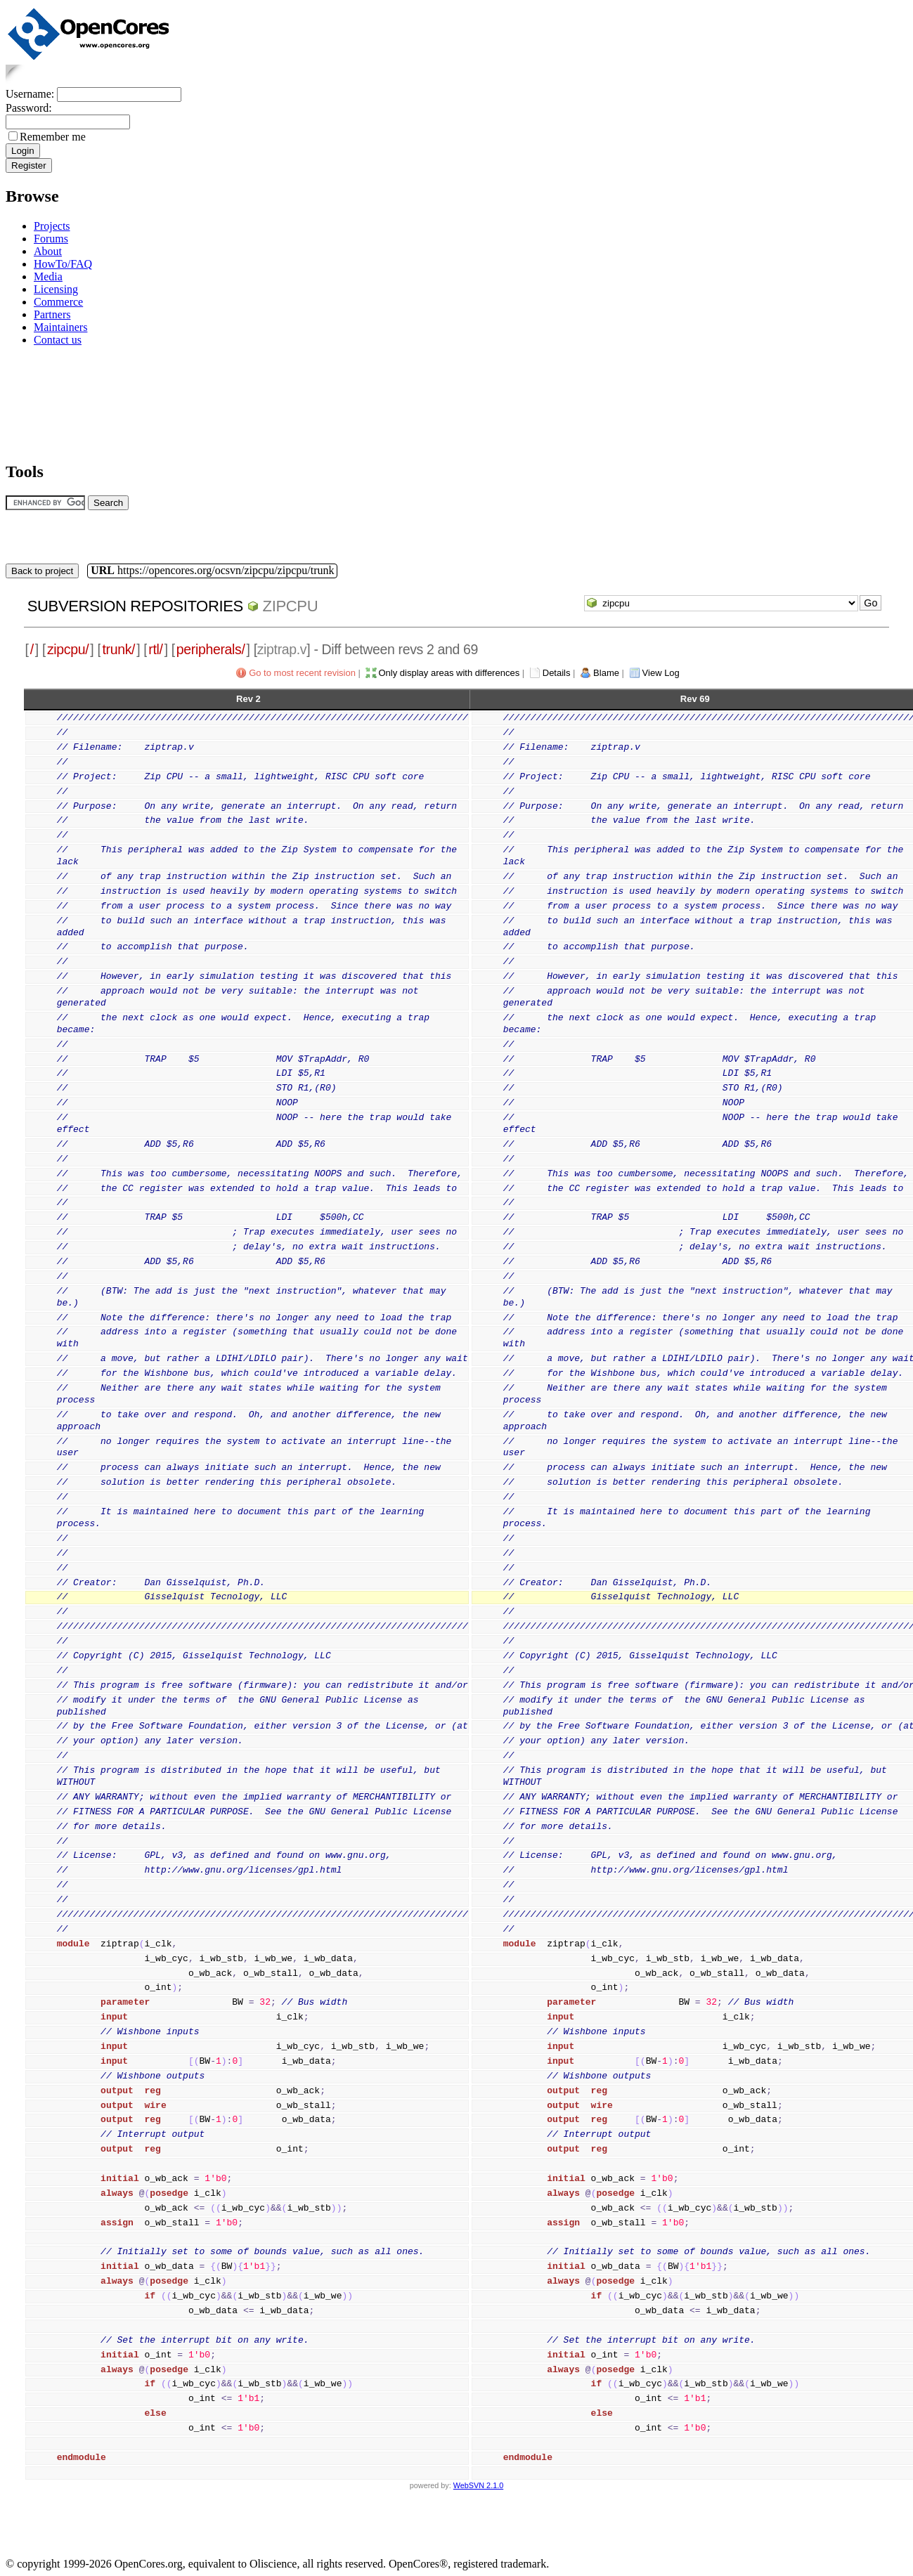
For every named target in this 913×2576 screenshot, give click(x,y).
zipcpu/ (68, 649)
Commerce (58, 302)
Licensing (56, 289)
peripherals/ (210, 649)
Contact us (58, 340)
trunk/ (118, 649)
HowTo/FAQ (63, 264)
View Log (661, 673)
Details (557, 673)
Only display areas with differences (449, 673)
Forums (51, 239)
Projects (52, 226)
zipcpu (290, 606)
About (48, 251)
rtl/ (155, 649)
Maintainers (60, 327)
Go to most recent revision (302, 673)
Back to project (42, 571)
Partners (52, 314)
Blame (606, 673)
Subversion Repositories (135, 606)
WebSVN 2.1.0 (478, 2485)
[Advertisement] (49, 401)
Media (48, 276)
